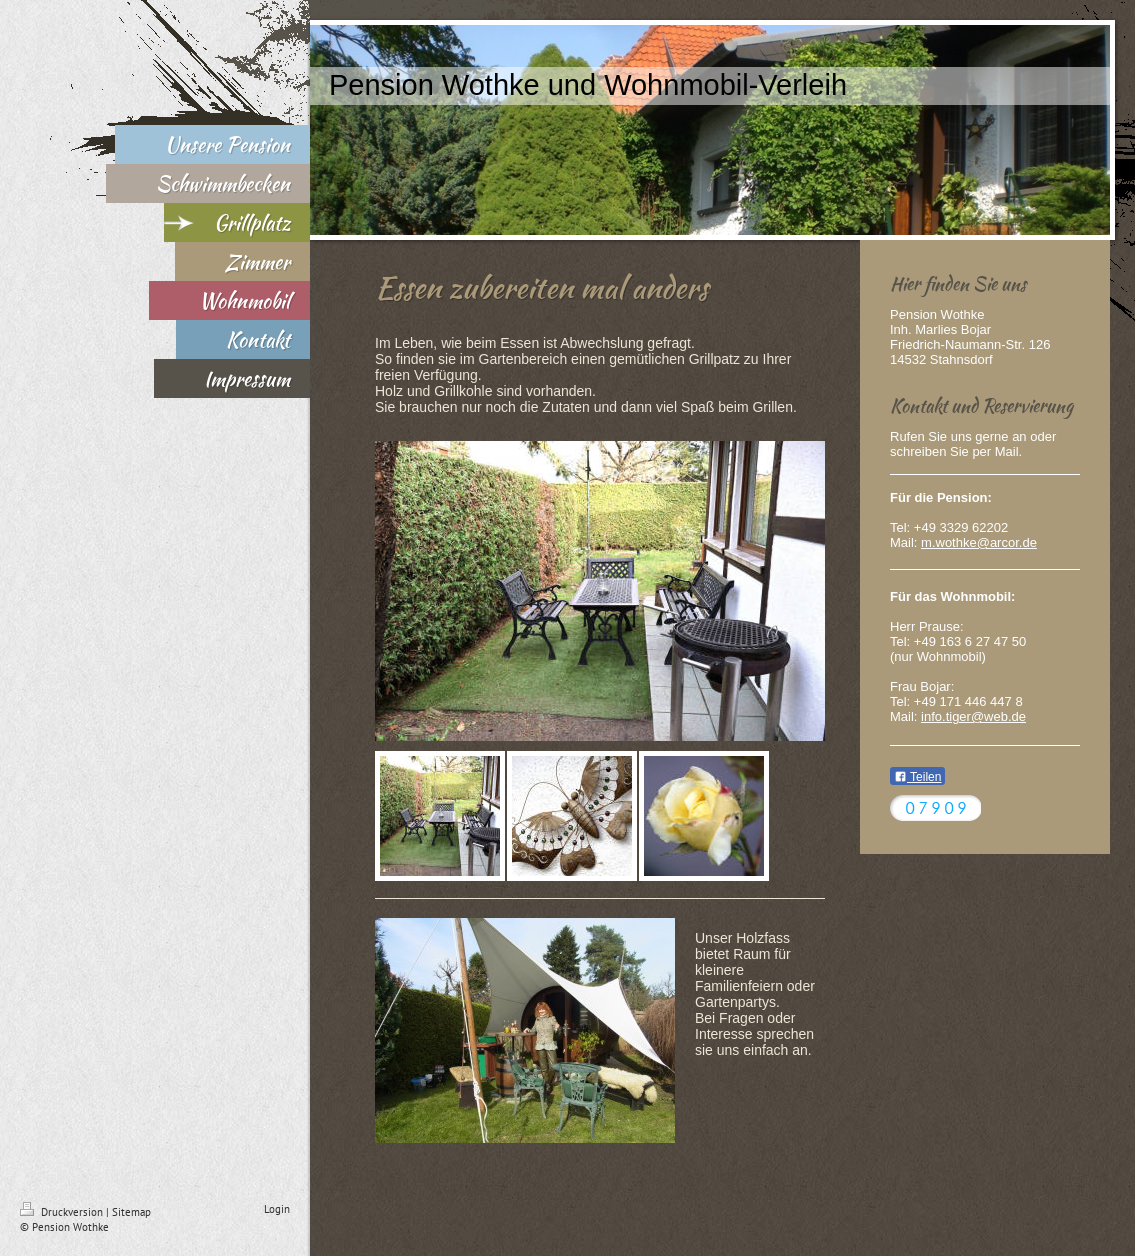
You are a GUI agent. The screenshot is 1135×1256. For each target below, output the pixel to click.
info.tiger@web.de (973, 716)
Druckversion (63, 1212)
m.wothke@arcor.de (979, 542)
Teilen (917, 777)
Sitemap (131, 1212)
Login (277, 1209)
